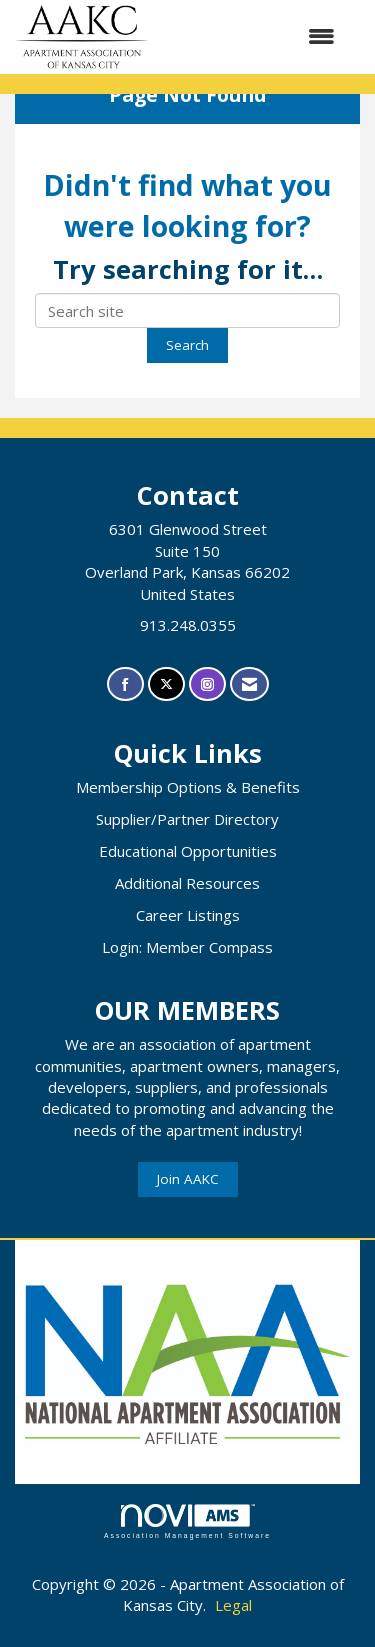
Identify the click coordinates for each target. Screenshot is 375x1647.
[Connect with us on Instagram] (207, 684)
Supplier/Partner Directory (187, 819)
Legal (233, 1605)
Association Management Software (187, 1522)
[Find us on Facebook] (125, 684)
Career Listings (188, 915)
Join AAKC (188, 1179)
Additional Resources (187, 883)
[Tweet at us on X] (166, 684)
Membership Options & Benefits (188, 787)
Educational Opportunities (188, 851)
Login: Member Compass (187, 947)
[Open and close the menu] (252, 36)
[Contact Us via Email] (249, 684)
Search (187, 345)
